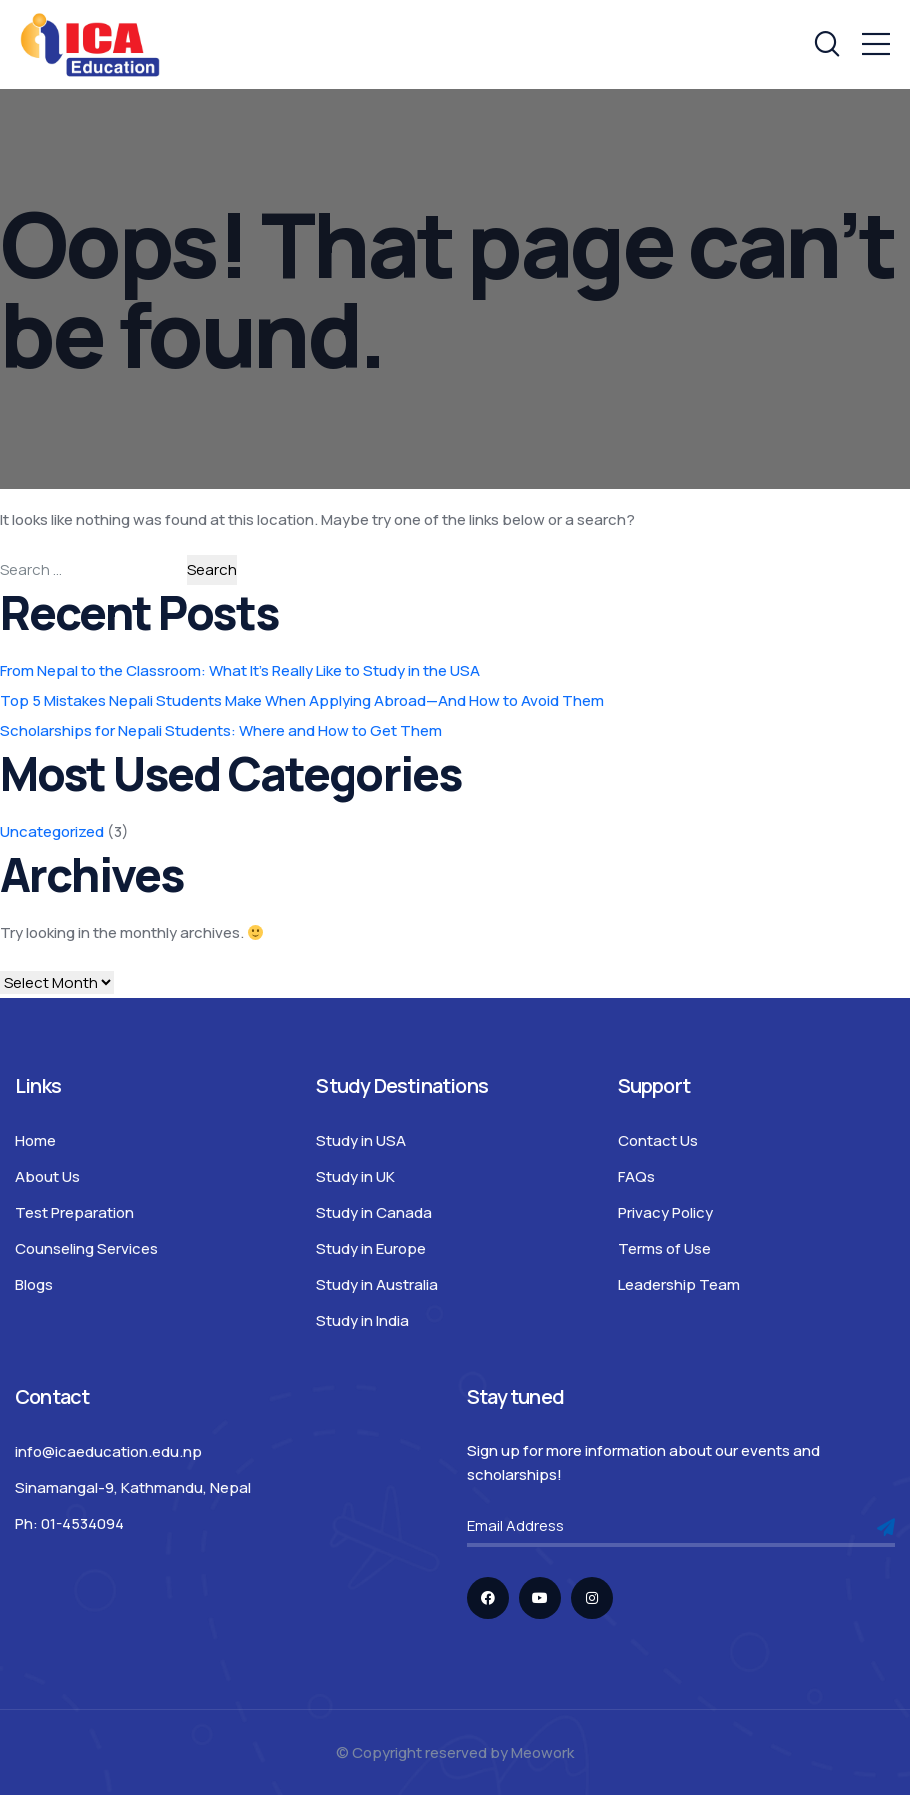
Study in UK (355, 1176)
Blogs (34, 1284)
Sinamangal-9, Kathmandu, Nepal (133, 1487)
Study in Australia (377, 1284)
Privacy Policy (665, 1212)
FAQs (636, 1176)
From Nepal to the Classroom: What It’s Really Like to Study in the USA (240, 670)
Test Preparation (74, 1212)
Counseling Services (86, 1248)
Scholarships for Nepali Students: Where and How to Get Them (221, 730)
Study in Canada (374, 1212)
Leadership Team (679, 1284)
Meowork (542, 1752)
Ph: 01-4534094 (69, 1523)
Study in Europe (371, 1248)
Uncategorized (52, 831)
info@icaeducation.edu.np (108, 1451)
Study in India (362, 1320)
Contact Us (658, 1140)
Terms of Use (664, 1248)
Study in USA (361, 1140)
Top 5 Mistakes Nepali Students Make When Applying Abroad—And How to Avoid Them (302, 700)
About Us (47, 1176)
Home (35, 1140)
